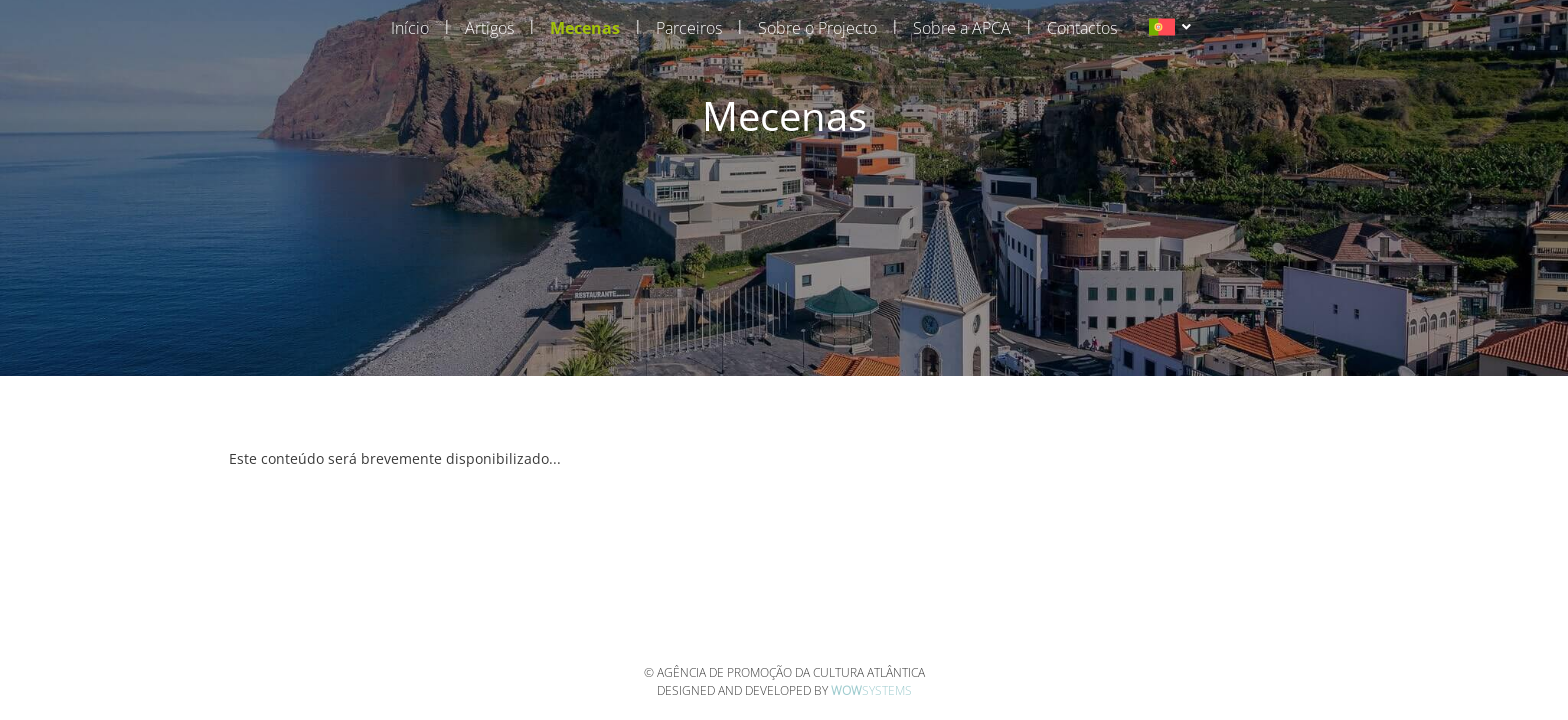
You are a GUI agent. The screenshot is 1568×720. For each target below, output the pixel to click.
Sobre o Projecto (817, 28)
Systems (871, 690)
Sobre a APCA (962, 28)
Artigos (489, 28)
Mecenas (585, 28)
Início (410, 28)
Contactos (1082, 28)
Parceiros (689, 28)
